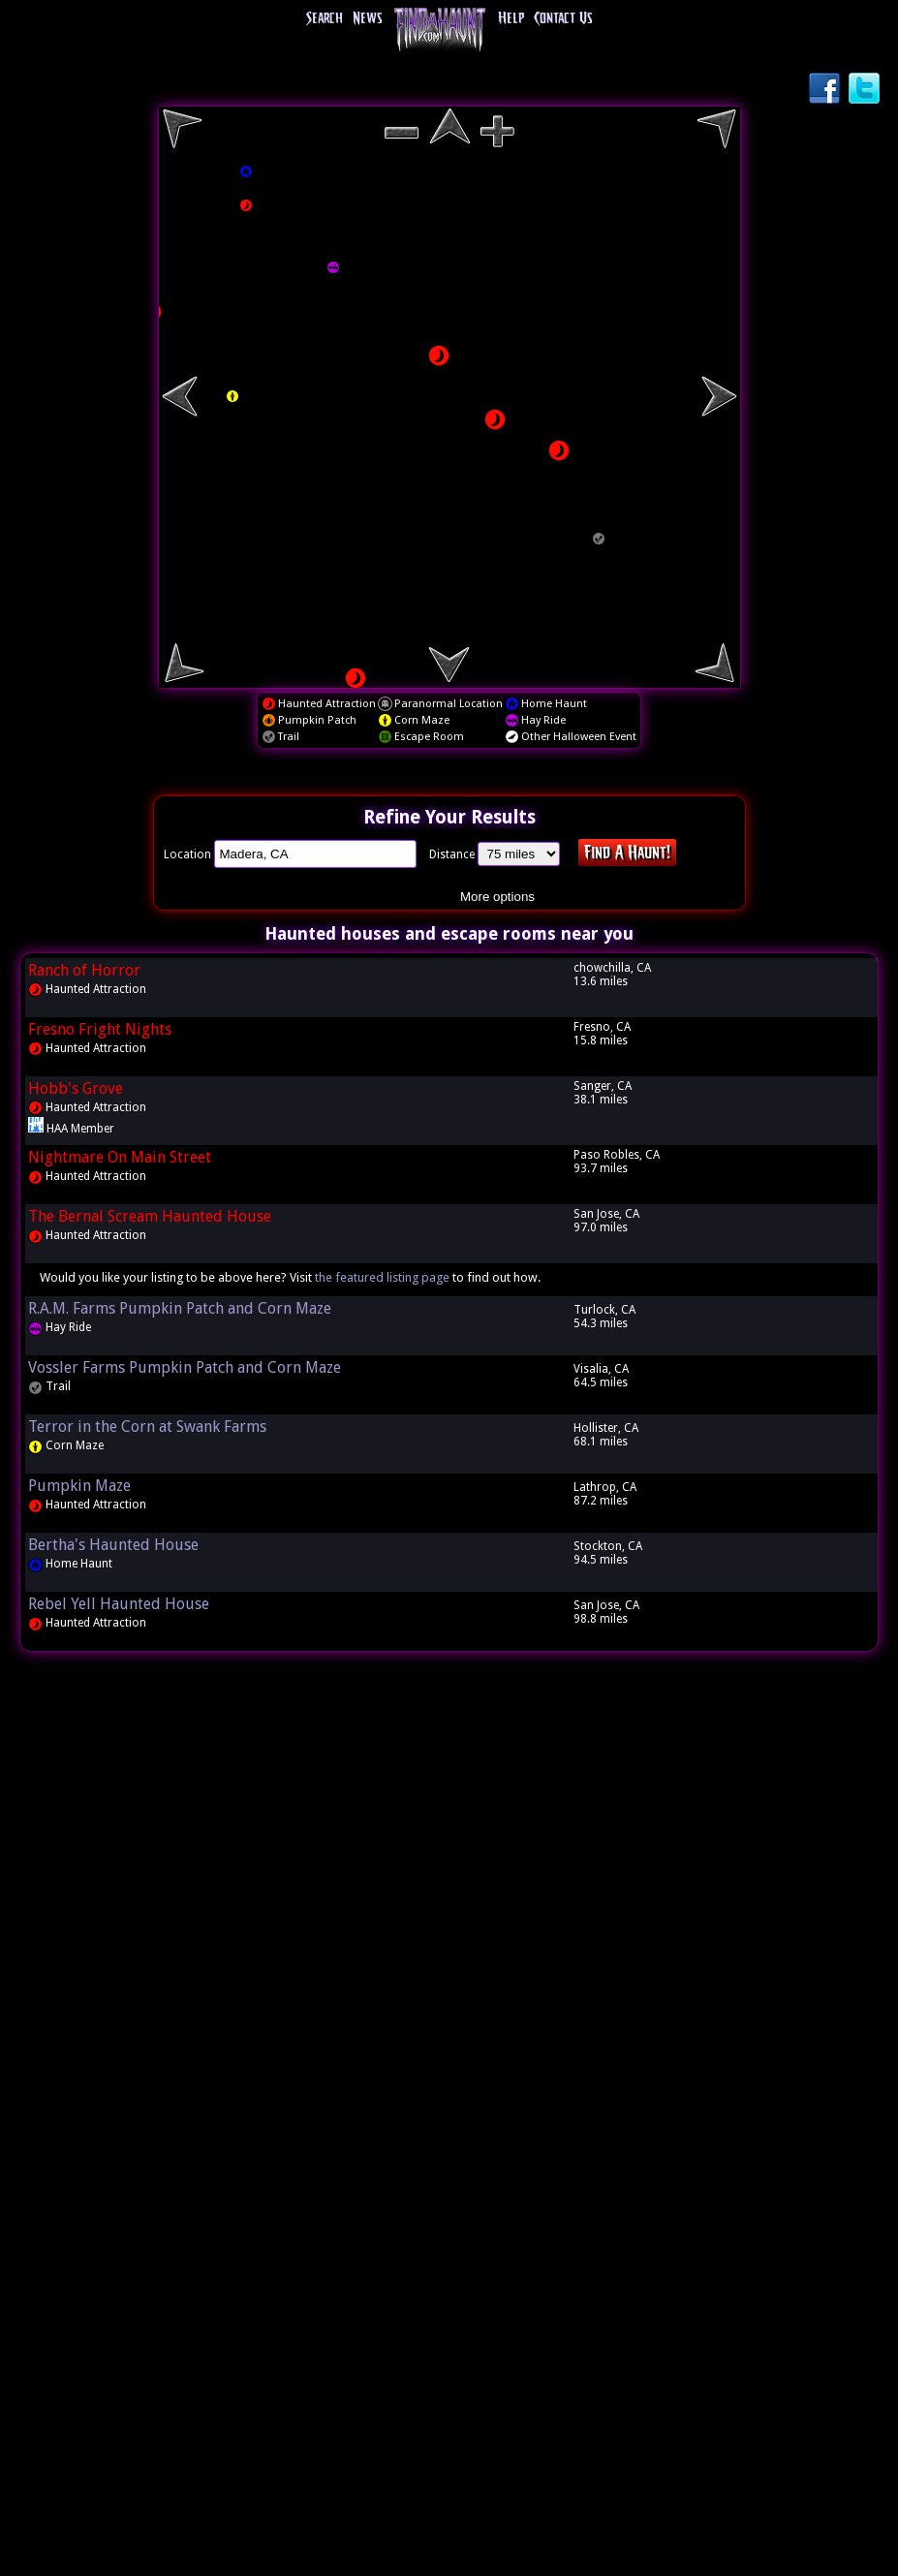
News (367, 19)
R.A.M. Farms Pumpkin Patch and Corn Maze (179, 1308)
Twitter (866, 90)
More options (497, 896)
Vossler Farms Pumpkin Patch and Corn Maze (184, 1367)
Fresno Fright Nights (99, 1029)
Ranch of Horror (84, 970)
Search (324, 19)
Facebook (826, 90)
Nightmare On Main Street (119, 1157)
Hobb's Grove (75, 1088)
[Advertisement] (449, 1960)
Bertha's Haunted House (113, 1545)
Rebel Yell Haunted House (118, 1604)
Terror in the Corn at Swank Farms (147, 1426)
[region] (449, 397)
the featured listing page (382, 1277)
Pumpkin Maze (79, 1485)
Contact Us (563, 19)
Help (511, 19)
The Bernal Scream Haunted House (149, 1216)
